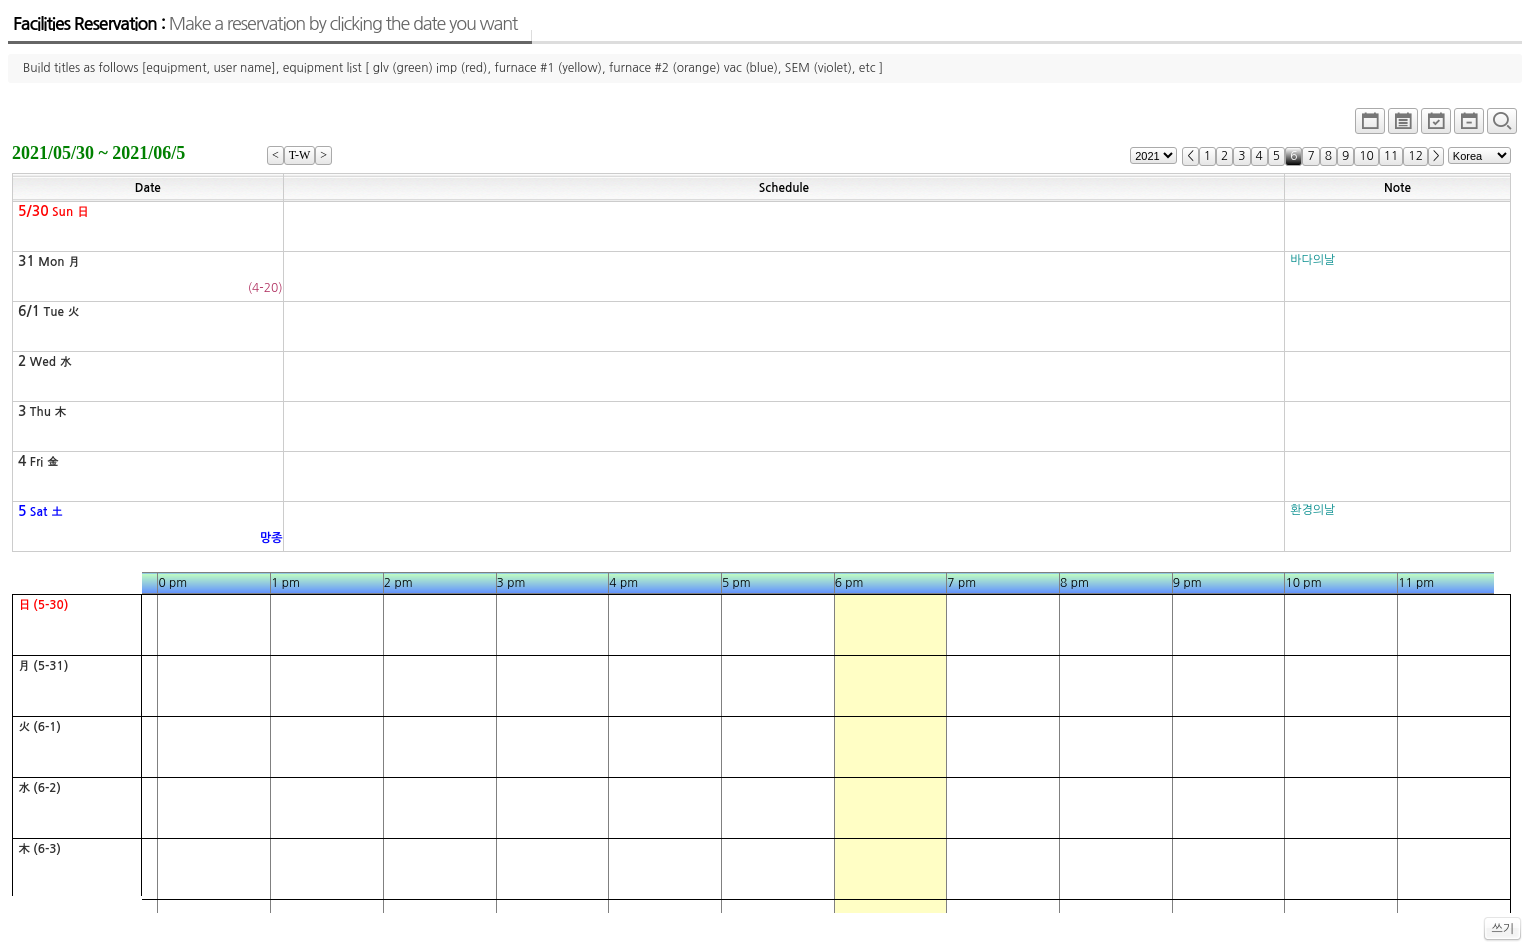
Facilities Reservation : (265, 24)
